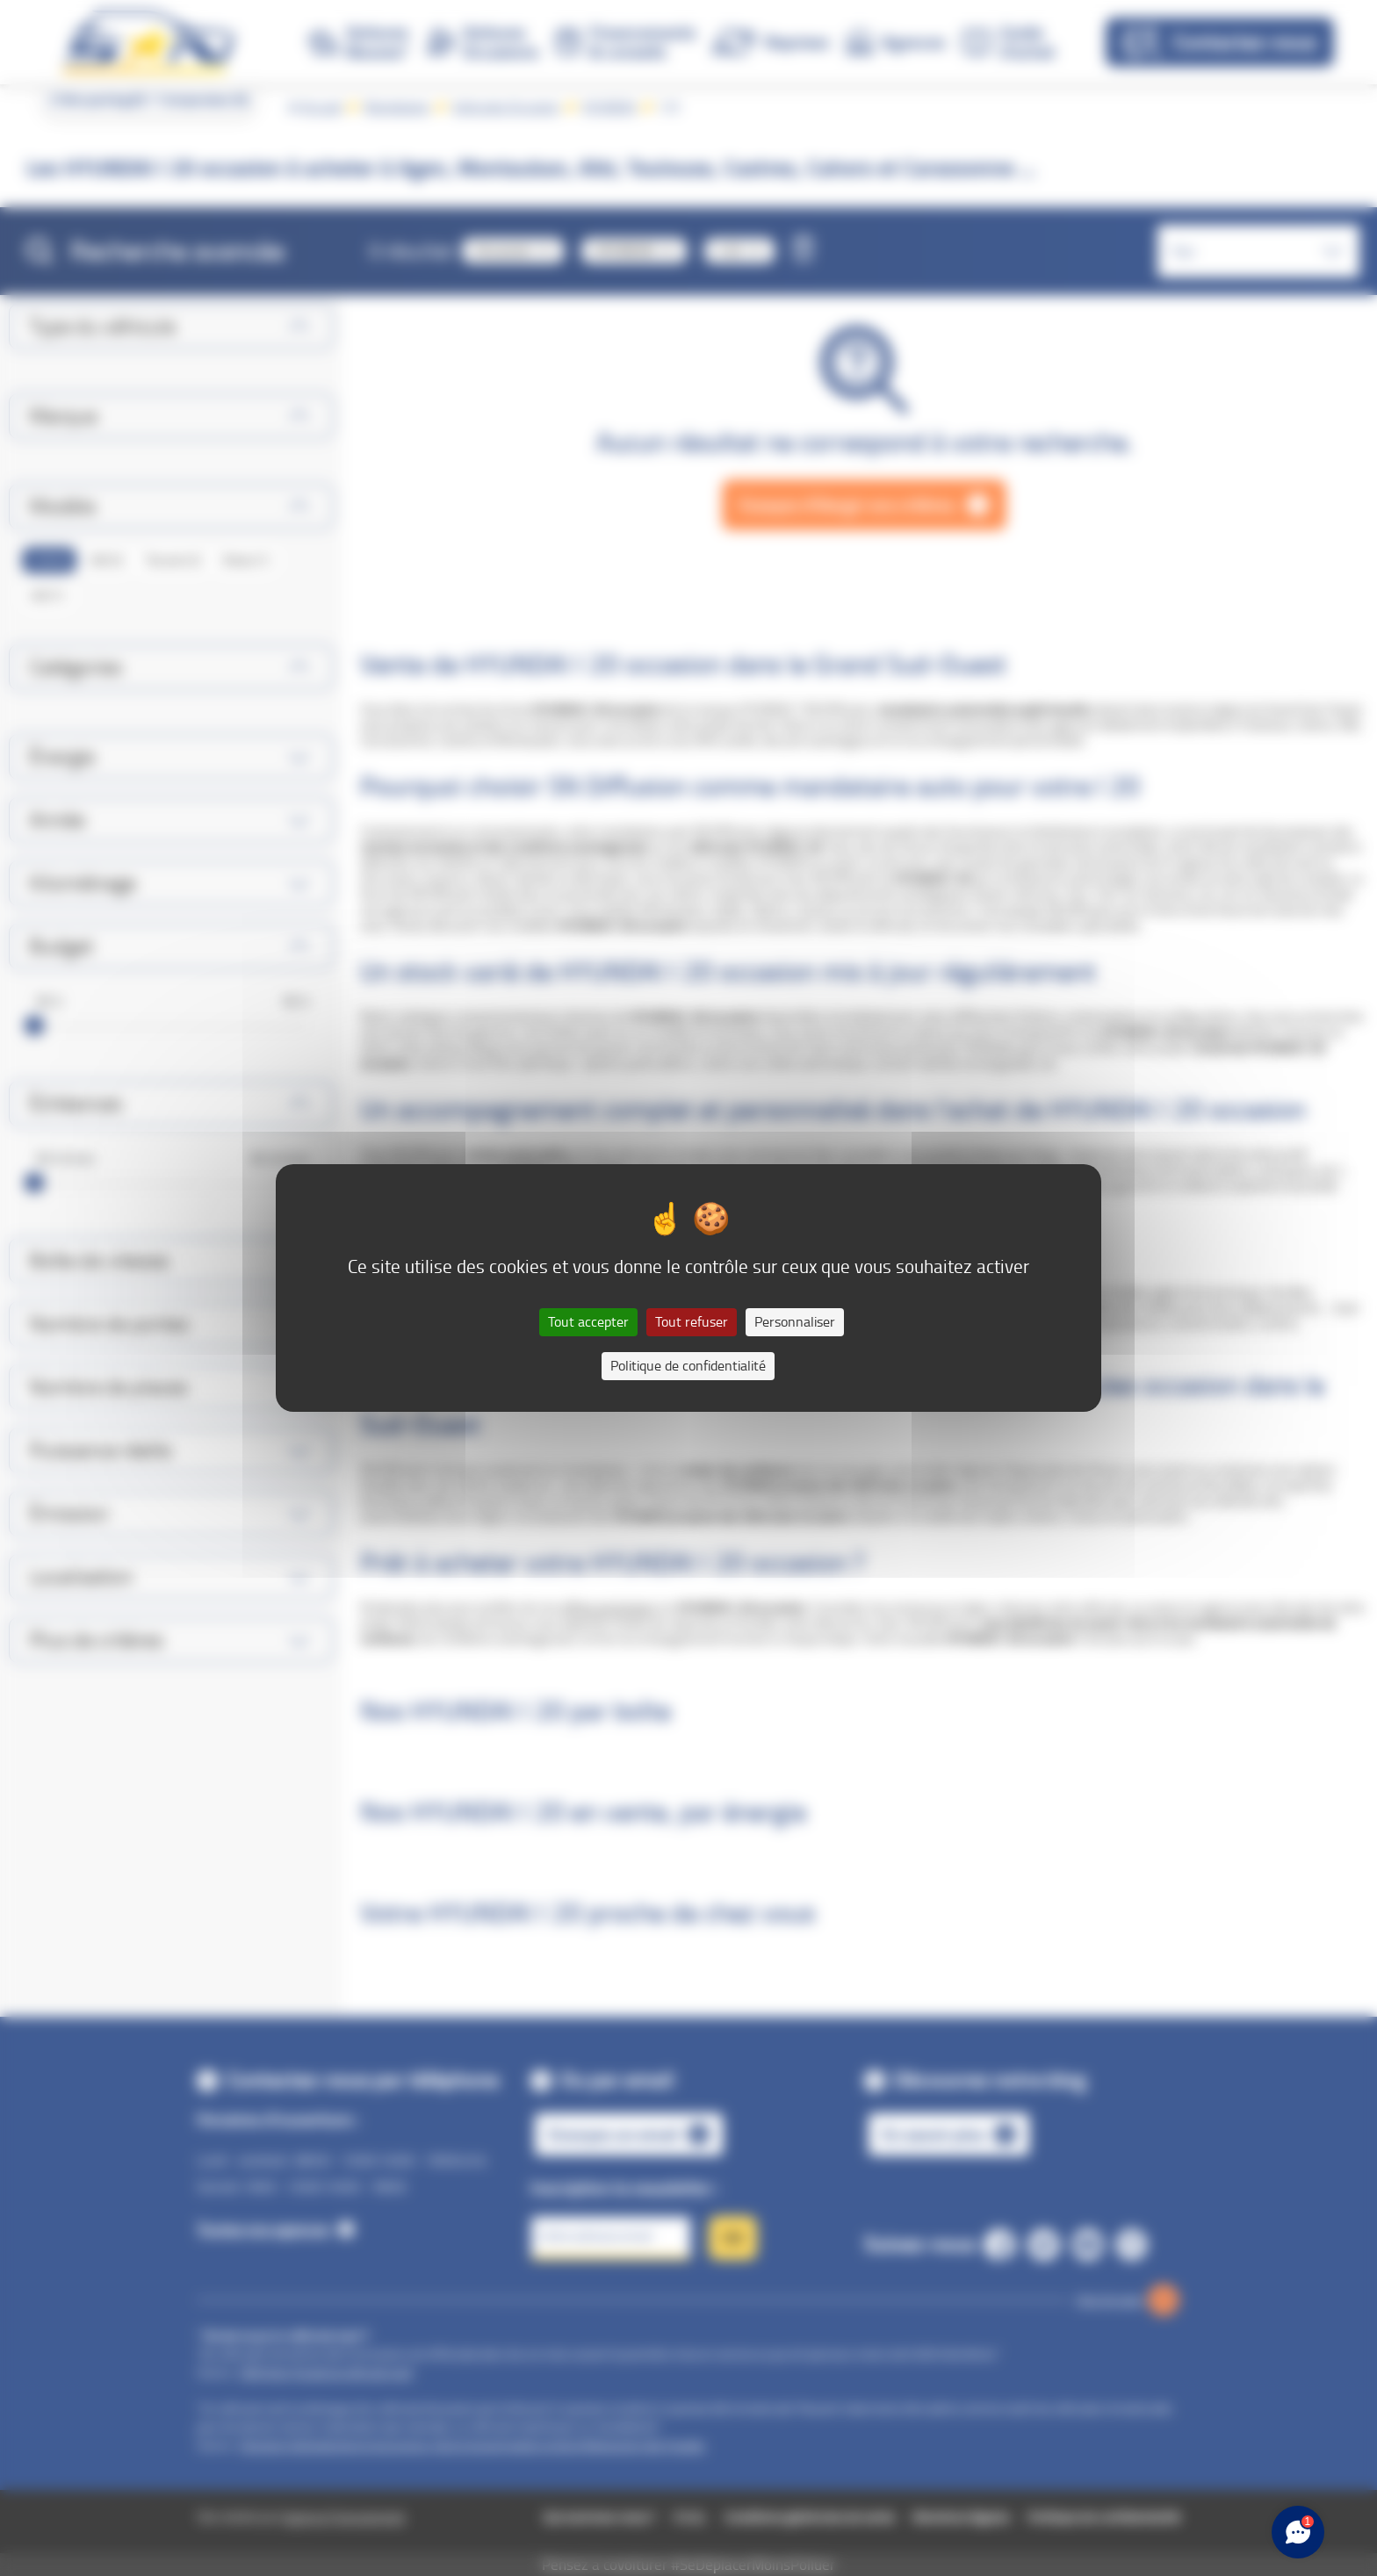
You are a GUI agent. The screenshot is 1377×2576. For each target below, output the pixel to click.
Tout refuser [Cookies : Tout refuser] (691, 1322)
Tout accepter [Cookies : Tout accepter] (588, 1322)
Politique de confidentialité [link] (688, 1366)
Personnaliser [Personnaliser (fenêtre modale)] (794, 1322)
